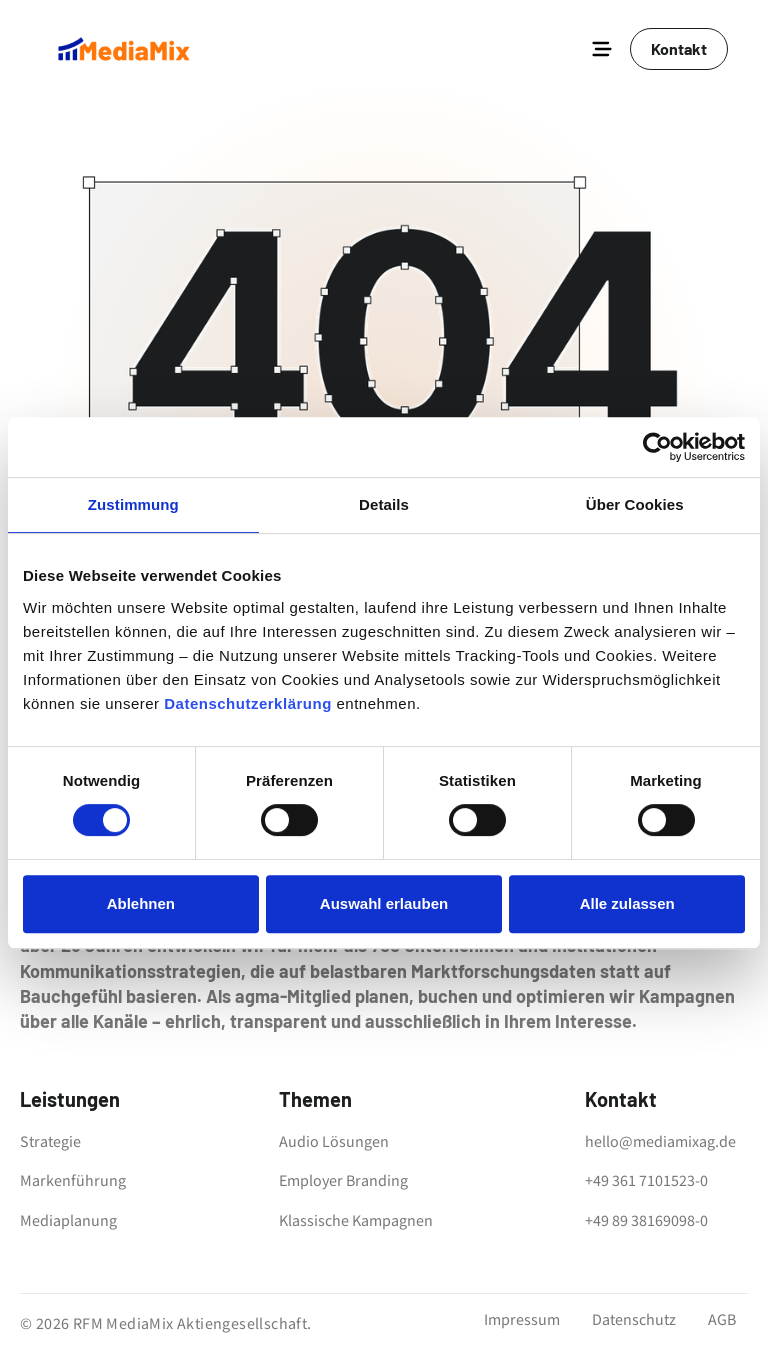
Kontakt (679, 48)
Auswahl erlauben (384, 903)
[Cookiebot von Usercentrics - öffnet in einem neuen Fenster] (657, 447)
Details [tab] (384, 504)
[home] (124, 49)
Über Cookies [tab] (635, 504)
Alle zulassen (627, 903)
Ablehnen (141, 903)
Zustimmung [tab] (133, 504)
